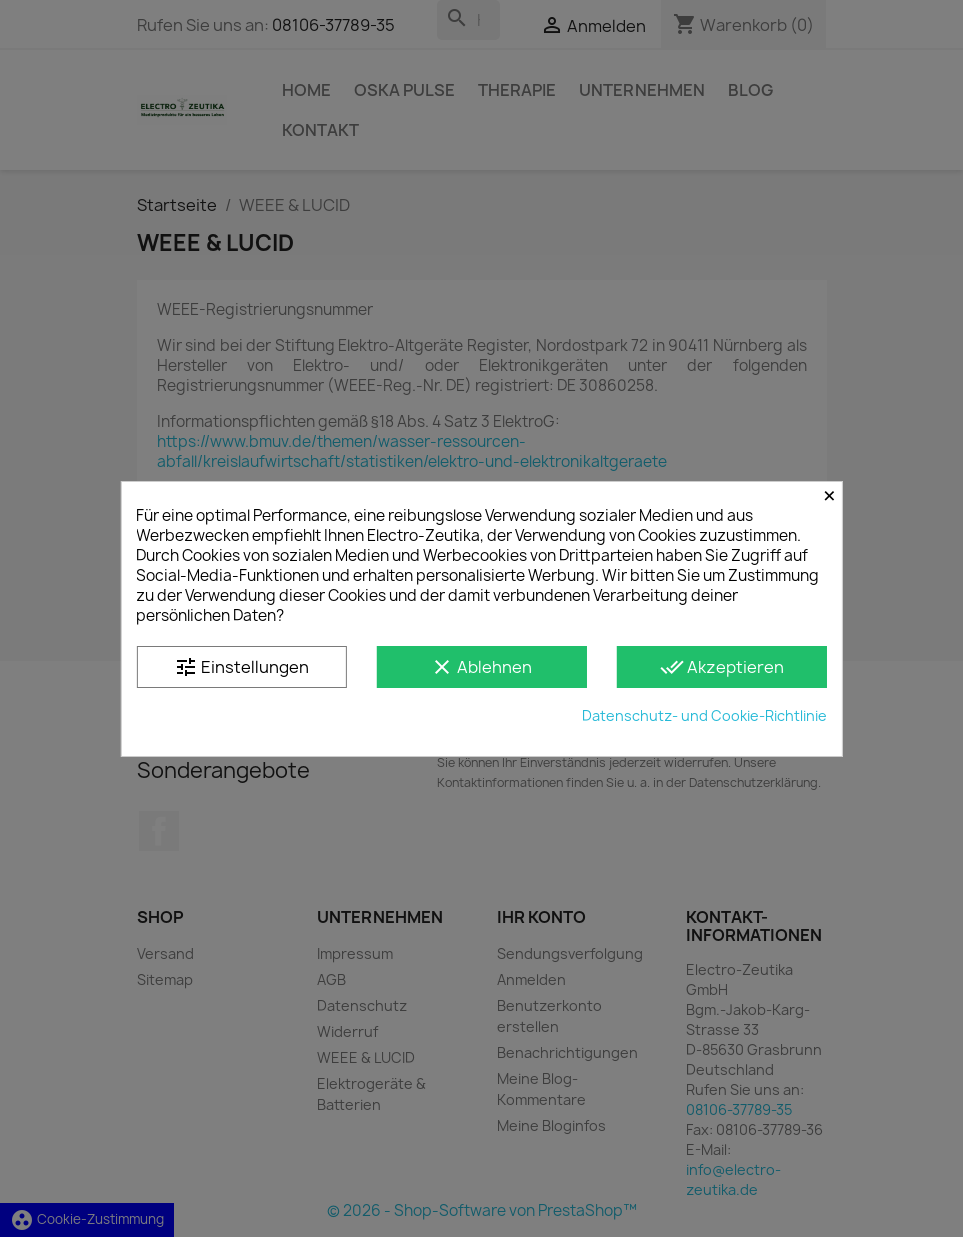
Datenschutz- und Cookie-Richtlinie (704, 715)
